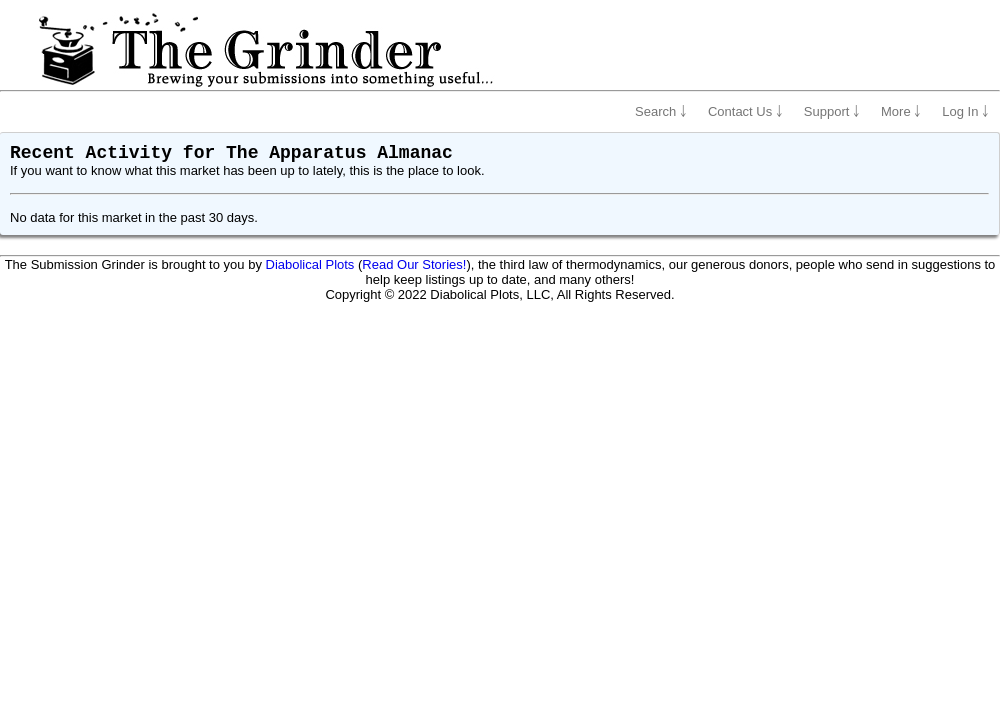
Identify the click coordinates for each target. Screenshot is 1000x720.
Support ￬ (832, 111)
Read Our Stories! (414, 264)
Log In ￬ (965, 111)
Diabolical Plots (310, 264)
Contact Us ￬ (745, 111)
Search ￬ (661, 111)
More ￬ (901, 111)
